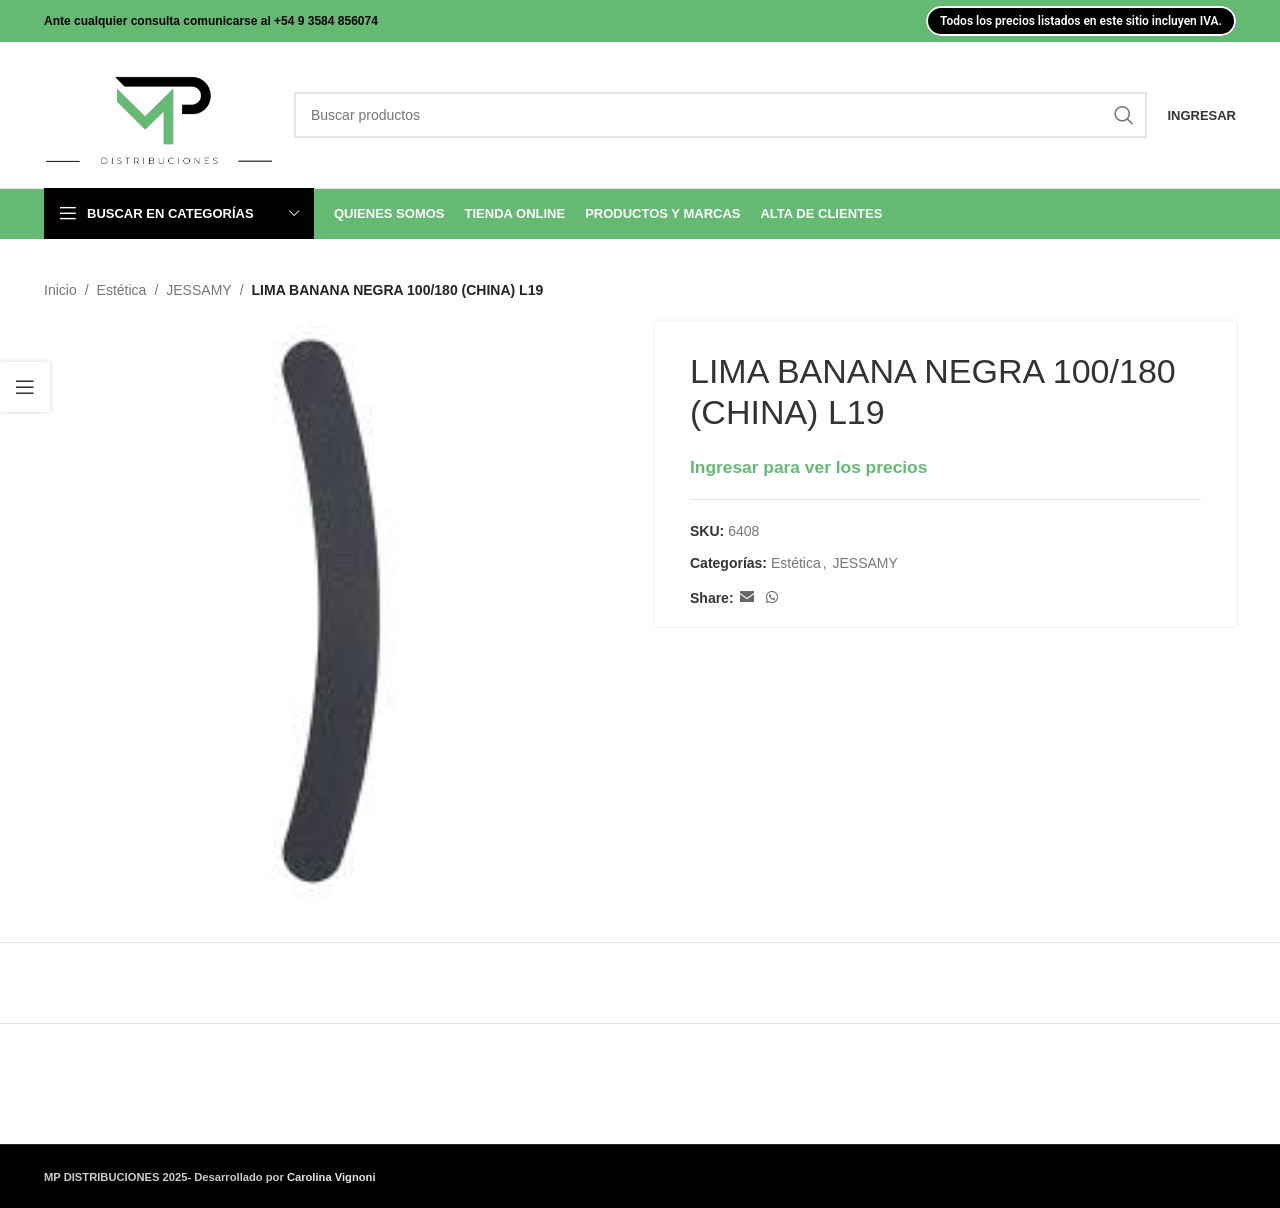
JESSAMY (198, 290)
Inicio (60, 290)
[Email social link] (747, 598)
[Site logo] (159, 114)
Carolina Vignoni (331, 1177)
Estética (122, 290)
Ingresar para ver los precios (808, 467)
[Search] (720, 115)
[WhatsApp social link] (772, 598)
